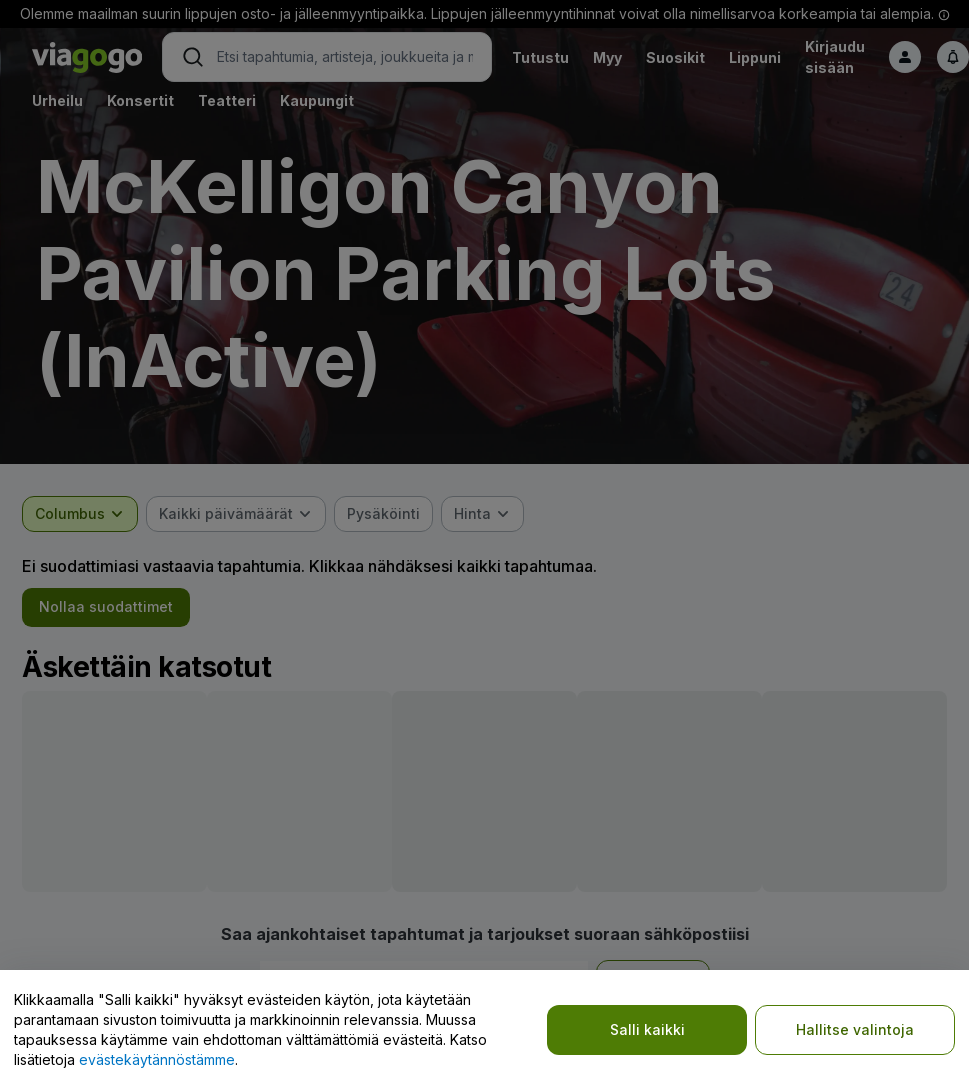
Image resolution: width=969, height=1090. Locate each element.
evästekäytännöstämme (157, 1059)
